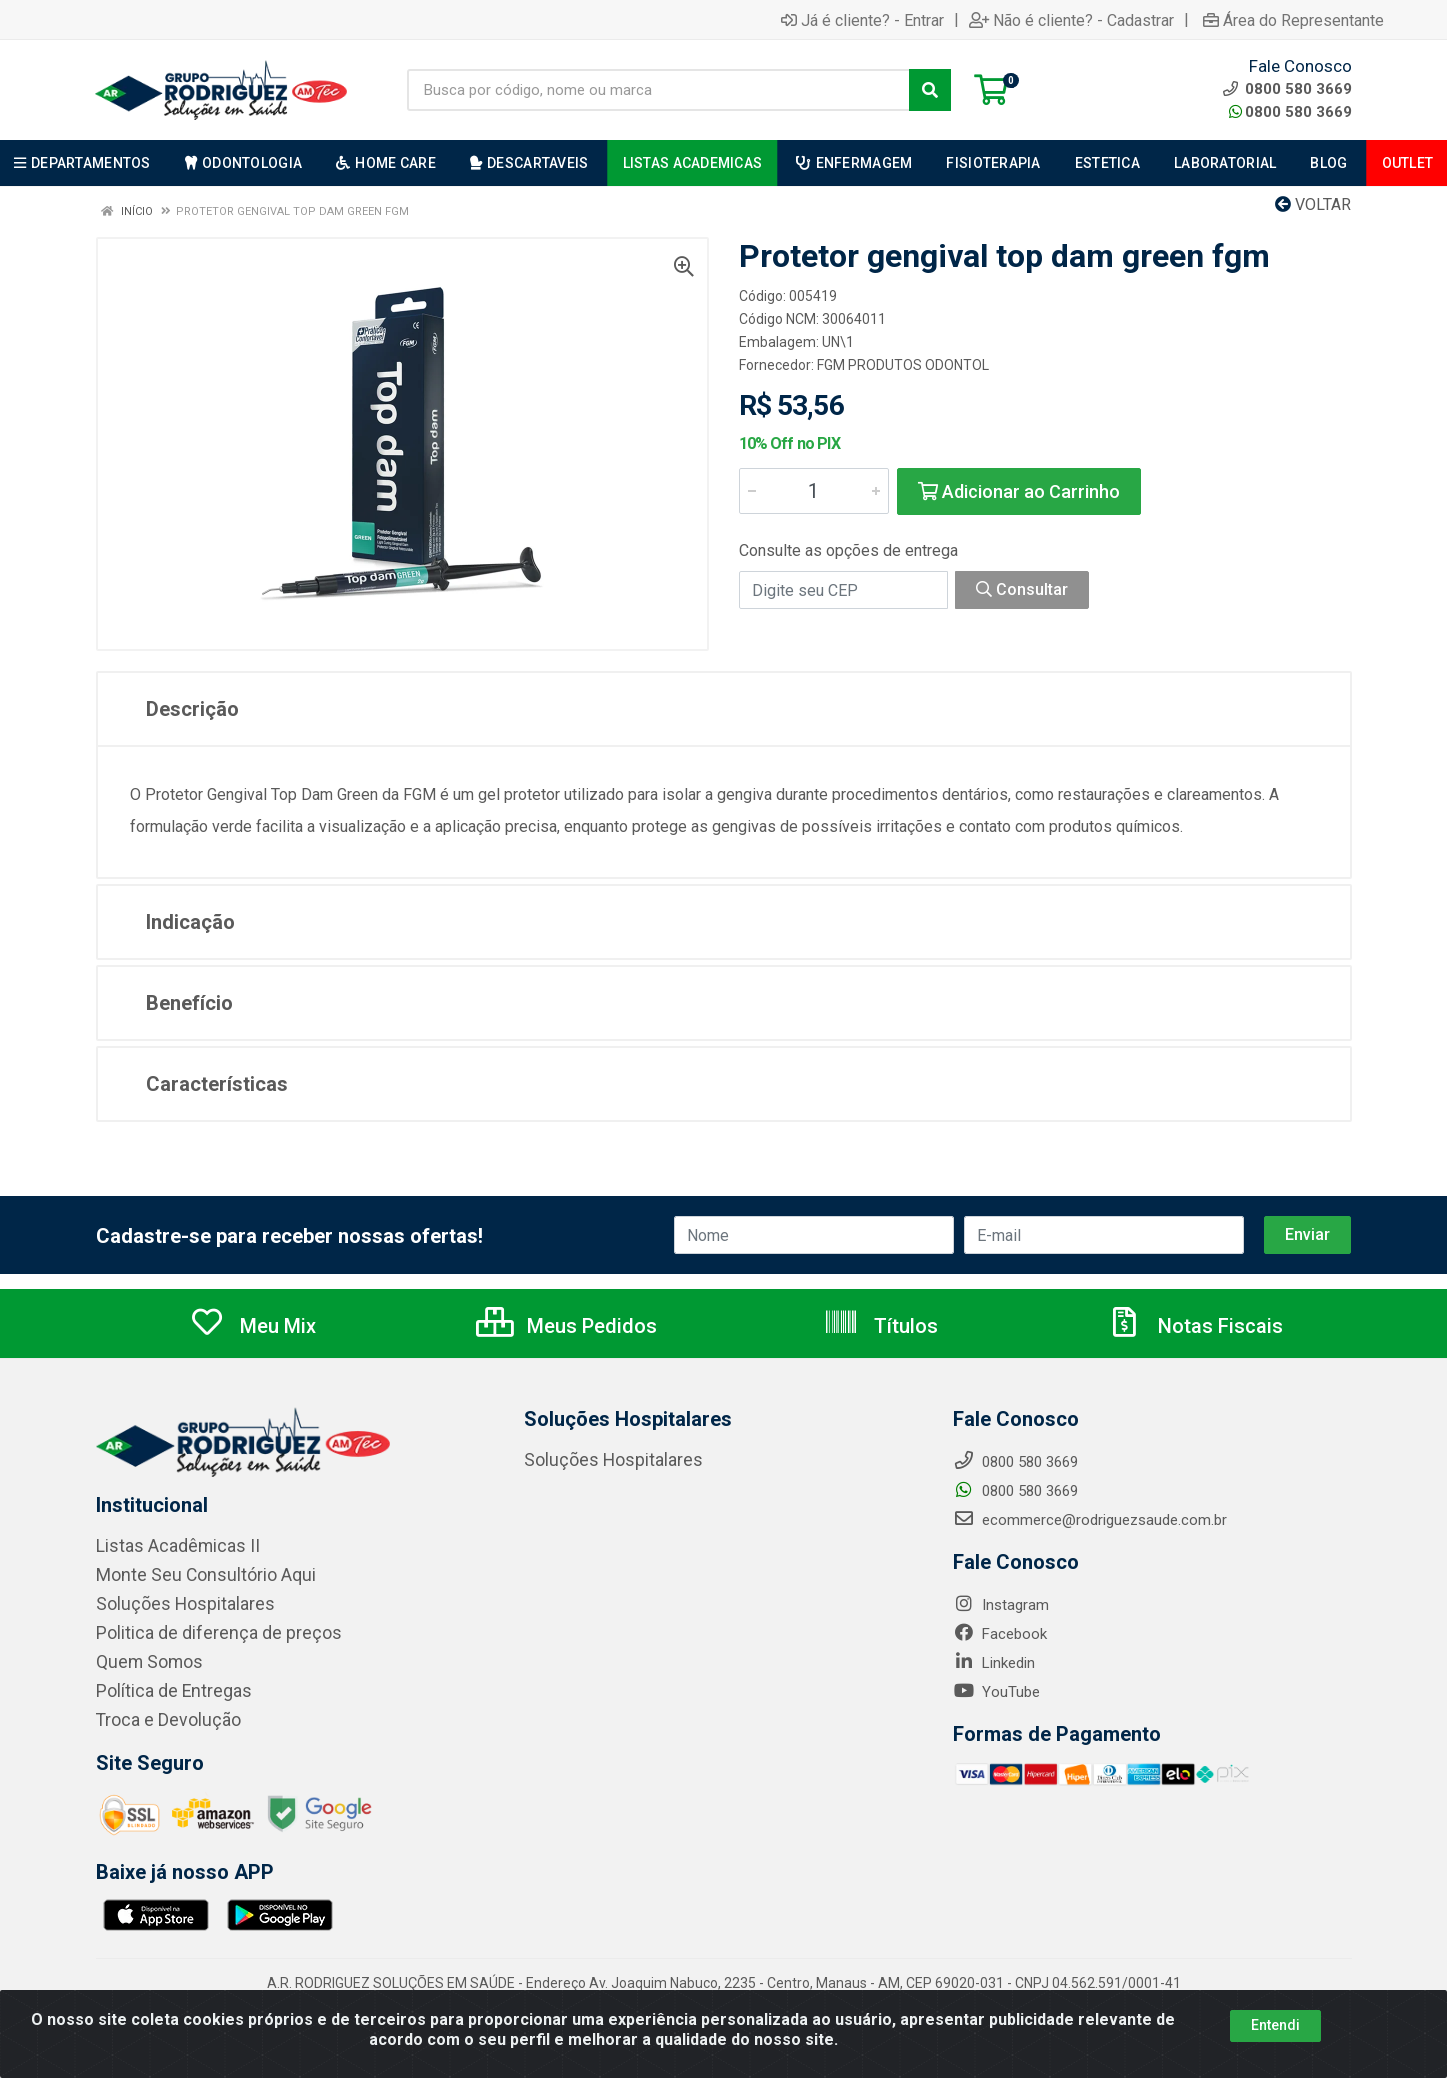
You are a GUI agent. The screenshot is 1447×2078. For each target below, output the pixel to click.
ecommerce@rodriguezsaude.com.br (1090, 1520)
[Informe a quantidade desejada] (814, 491)
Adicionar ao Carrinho (1019, 491)
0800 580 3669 (1290, 112)
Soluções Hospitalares (170, 1602)
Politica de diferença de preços (198, 1630)
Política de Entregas (161, 1686)
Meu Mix (252, 1326)
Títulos (880, 1326)
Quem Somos (141, 1658)
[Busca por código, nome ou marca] (658, 90)
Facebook (1000, 1634)
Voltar (1313, 204)
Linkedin (994, 1663)
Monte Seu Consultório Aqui (188, 1574)
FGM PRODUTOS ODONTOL (903, 365)
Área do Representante (1293, 20)
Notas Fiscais (1195, 1326)
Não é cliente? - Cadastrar (1071, 20)
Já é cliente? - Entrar (862, 20)
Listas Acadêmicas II (165, 1546)
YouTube (996, 1692)
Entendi (1275, 2025)
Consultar (1022, 589)
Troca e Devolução (157, 1714)
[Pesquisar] (930, 90)
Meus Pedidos (566, 1326)
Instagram (1001, 1605)
